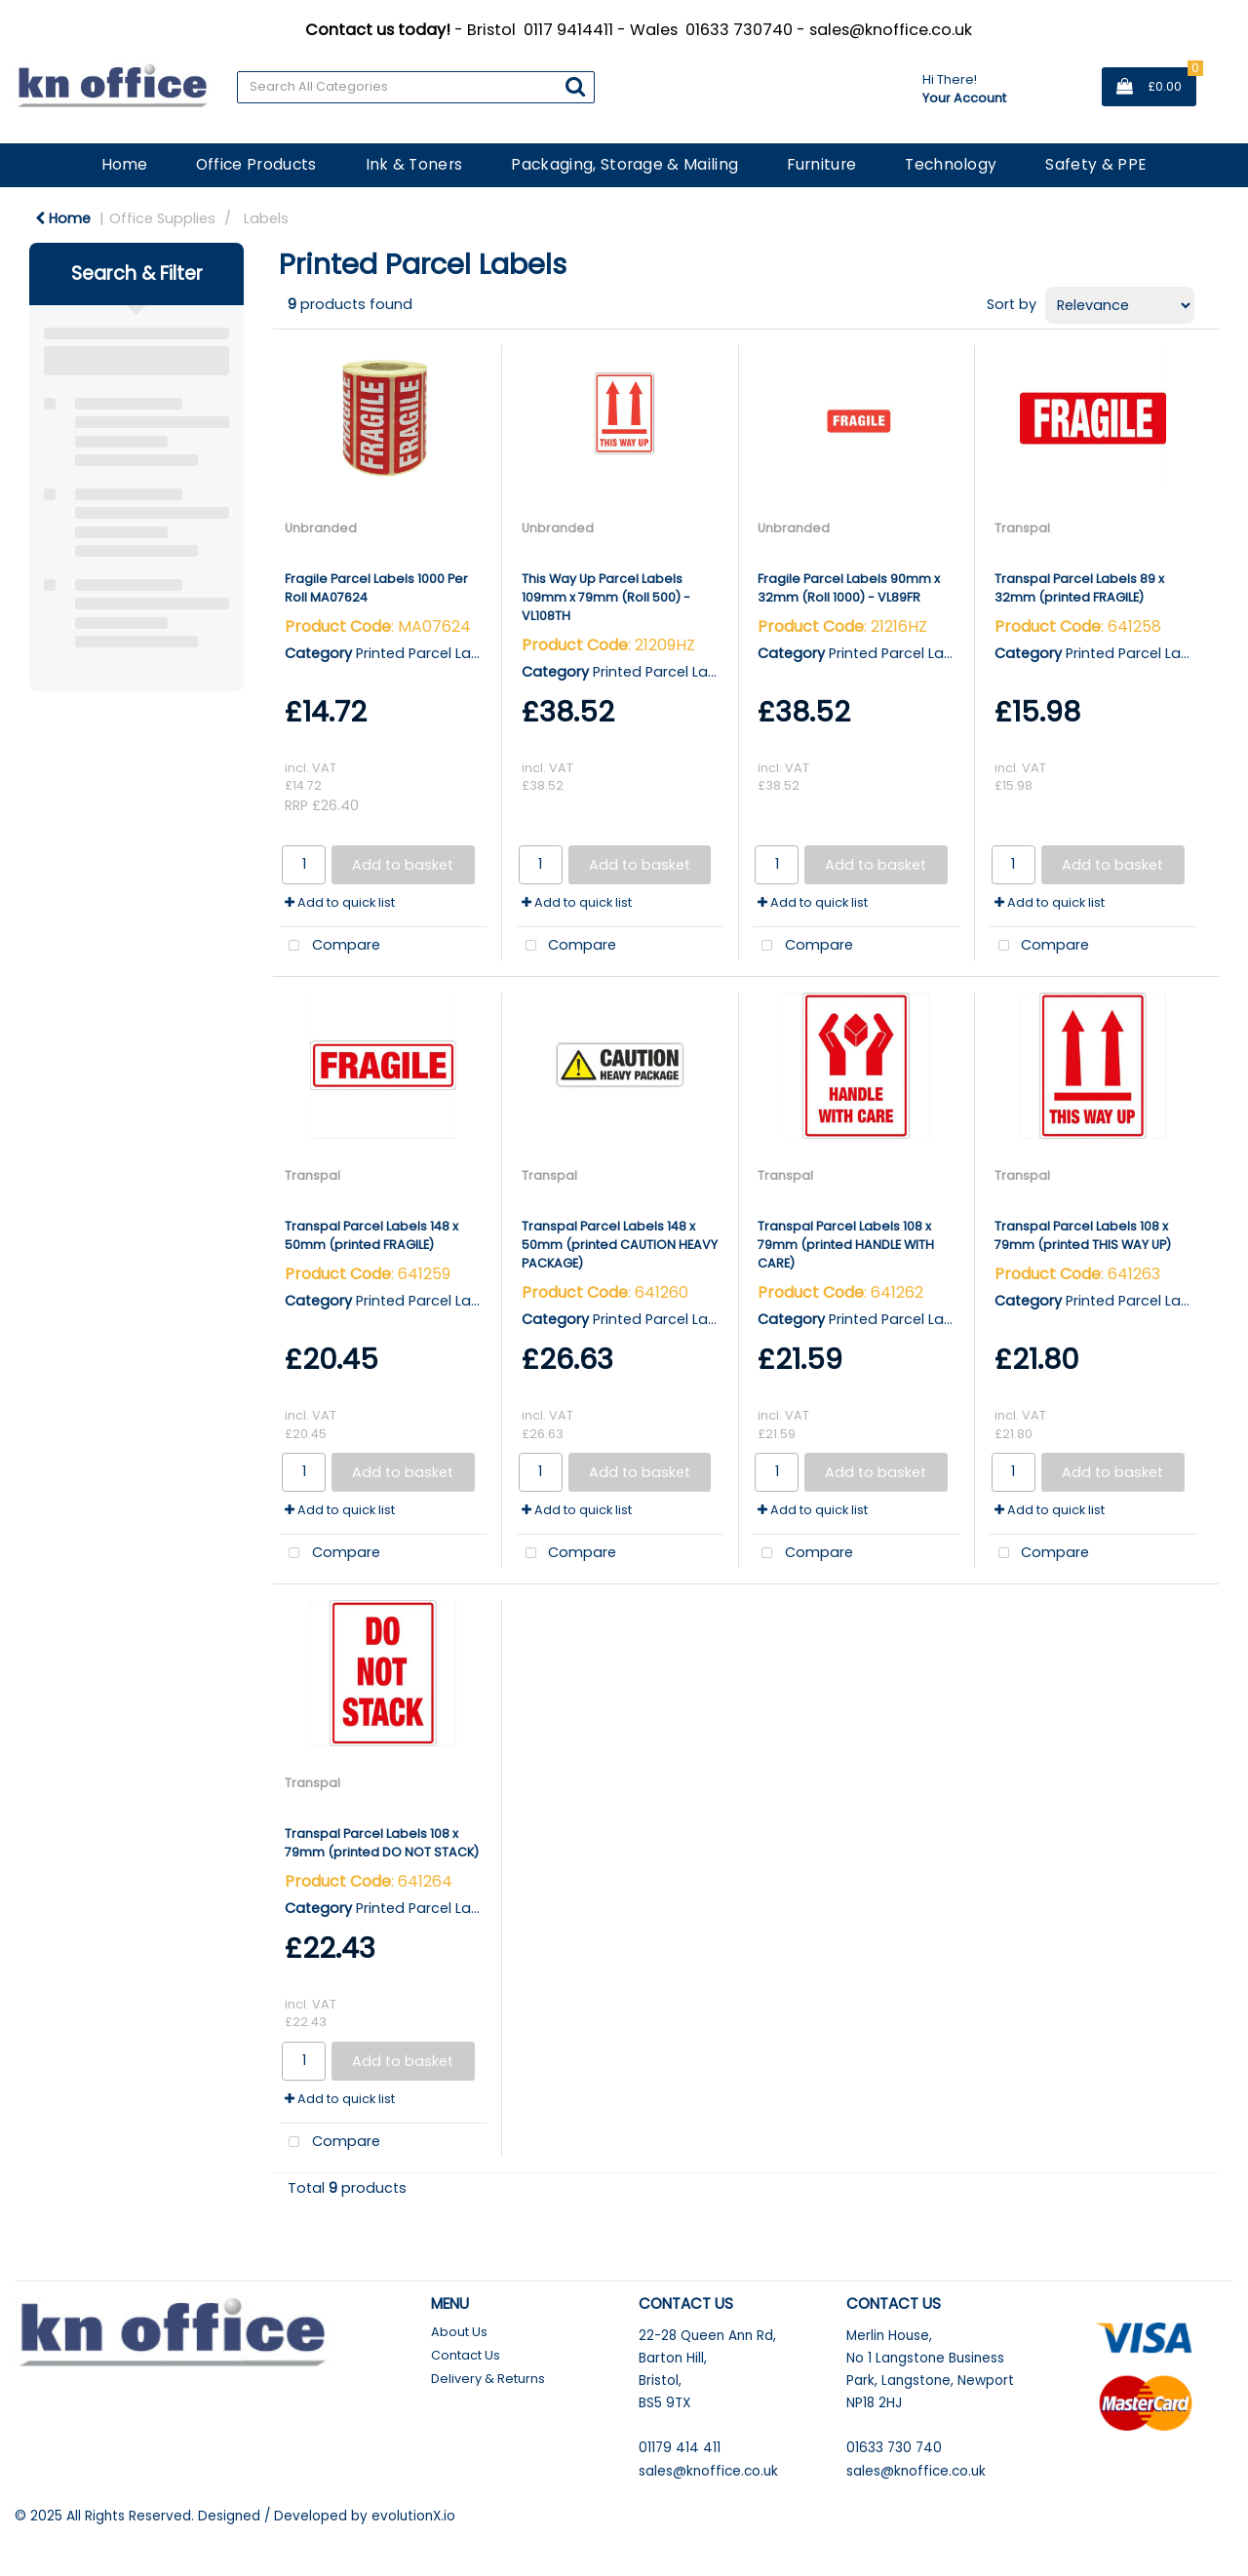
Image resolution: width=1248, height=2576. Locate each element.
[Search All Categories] (416, 87)
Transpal (1022, 528)
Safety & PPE (1096, 164)
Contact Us (465, 2355)
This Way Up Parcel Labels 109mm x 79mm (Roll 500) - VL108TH (606, 597)
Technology (950, 164)
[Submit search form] (575, 86)
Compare (330, 946)
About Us (459, 2331)
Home (124, 164)
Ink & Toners (414, 164)
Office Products (256, 164)
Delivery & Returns (488, 2378)
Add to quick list (340, 902)
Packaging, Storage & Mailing (624, 164)
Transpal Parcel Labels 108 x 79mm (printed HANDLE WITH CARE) (846, 1244)
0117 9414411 (568, 30)
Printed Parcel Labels (428, 653)
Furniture (821, 164)
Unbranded (321, 528)
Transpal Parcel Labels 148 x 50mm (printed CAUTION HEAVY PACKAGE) (620, 1244)
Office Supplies (162, 218)
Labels (266, 218)
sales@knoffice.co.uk (890, 30)
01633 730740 (739, 30)
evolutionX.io (413, 2516)
